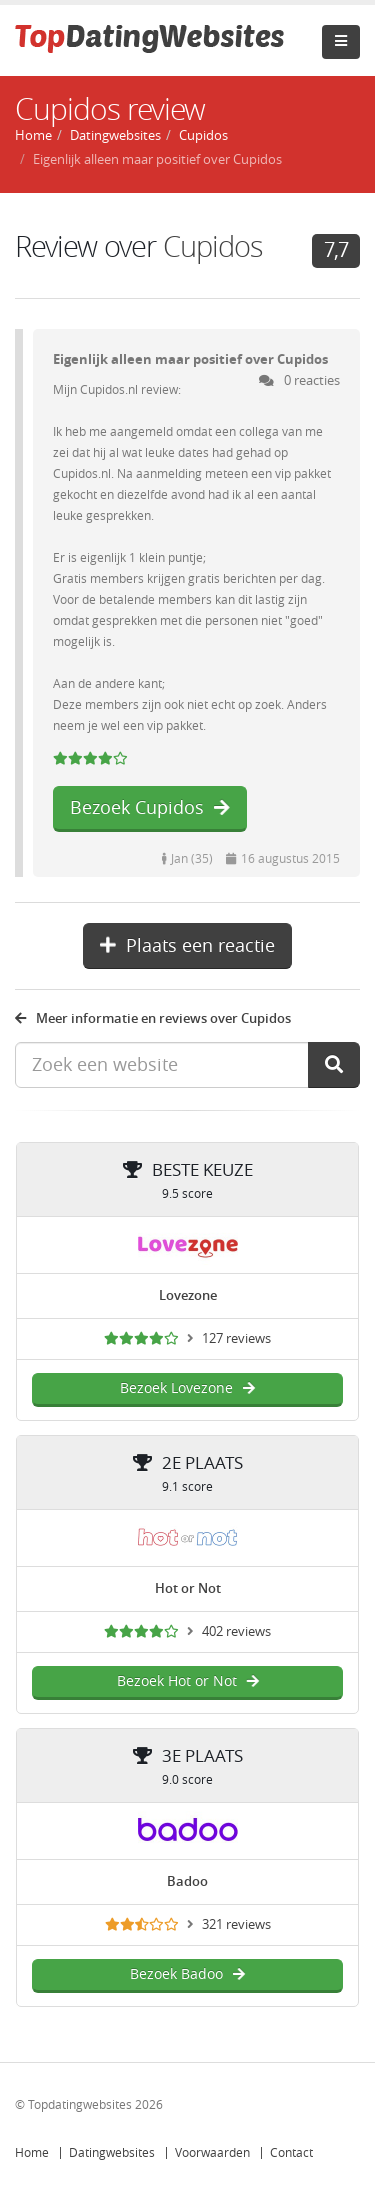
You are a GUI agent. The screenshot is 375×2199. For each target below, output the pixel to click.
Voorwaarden (212, 2153)
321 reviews (236, 1924)
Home (32, 2153)
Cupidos (213, 247)
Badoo (187, 1881)
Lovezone (188, 1295)
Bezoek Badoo (187, 1974)
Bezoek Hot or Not (188, 1681)
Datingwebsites (112, 2153)
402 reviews (236, 1631)
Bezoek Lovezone (187, 1388)
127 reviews (236, 1338)
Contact (291, 2153)
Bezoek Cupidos (150, 808)
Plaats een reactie (187, 946)
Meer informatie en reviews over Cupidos (153, 1018)
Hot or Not (188, 1588)
